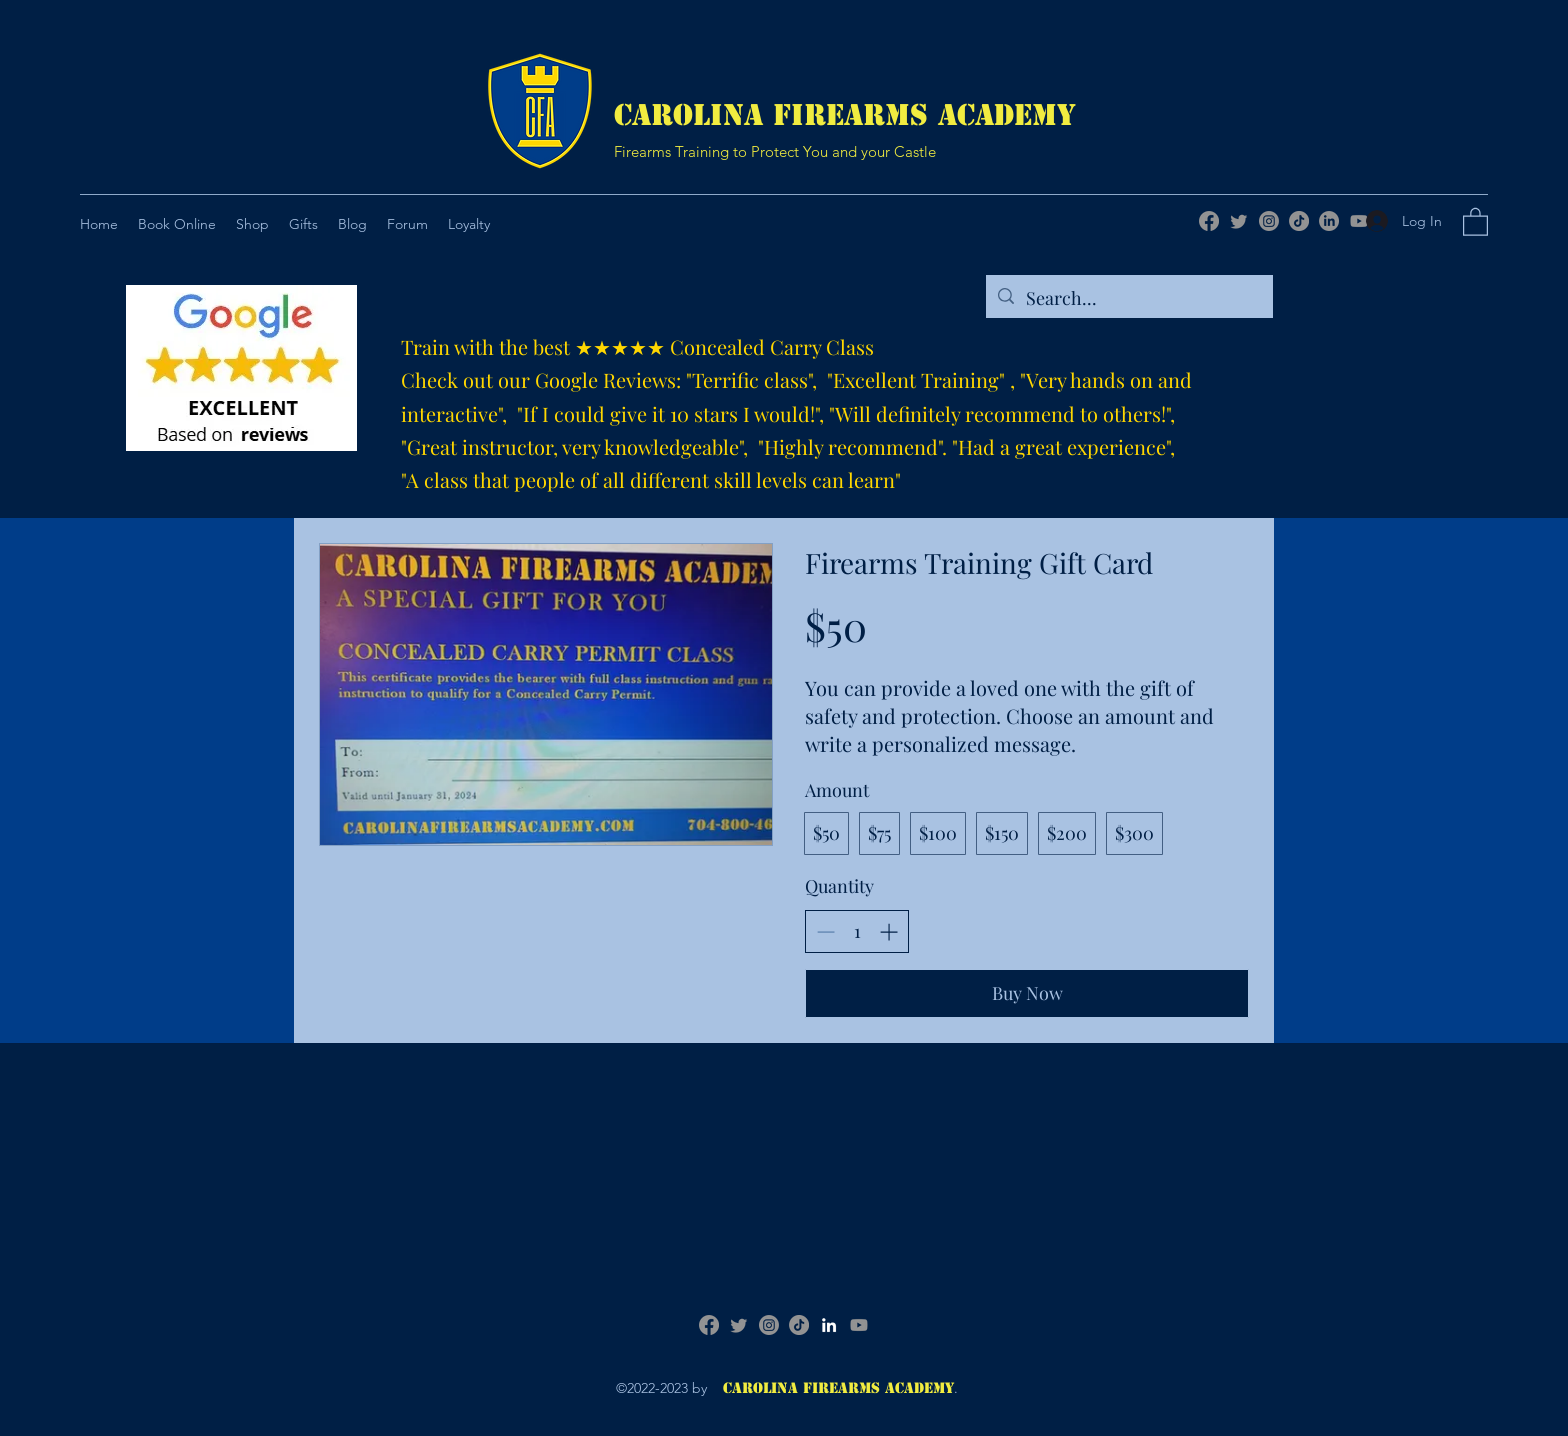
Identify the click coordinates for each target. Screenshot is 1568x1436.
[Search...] (1128, 299)
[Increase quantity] (888, 931)
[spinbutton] (857, 931)
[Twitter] (1239, 221)
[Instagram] (1269, 221)
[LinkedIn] (1329, 221)
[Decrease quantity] (825, 931)
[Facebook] (1209, 221)
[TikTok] (1299, 221)
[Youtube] (859, 1325)
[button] (303, 224)
